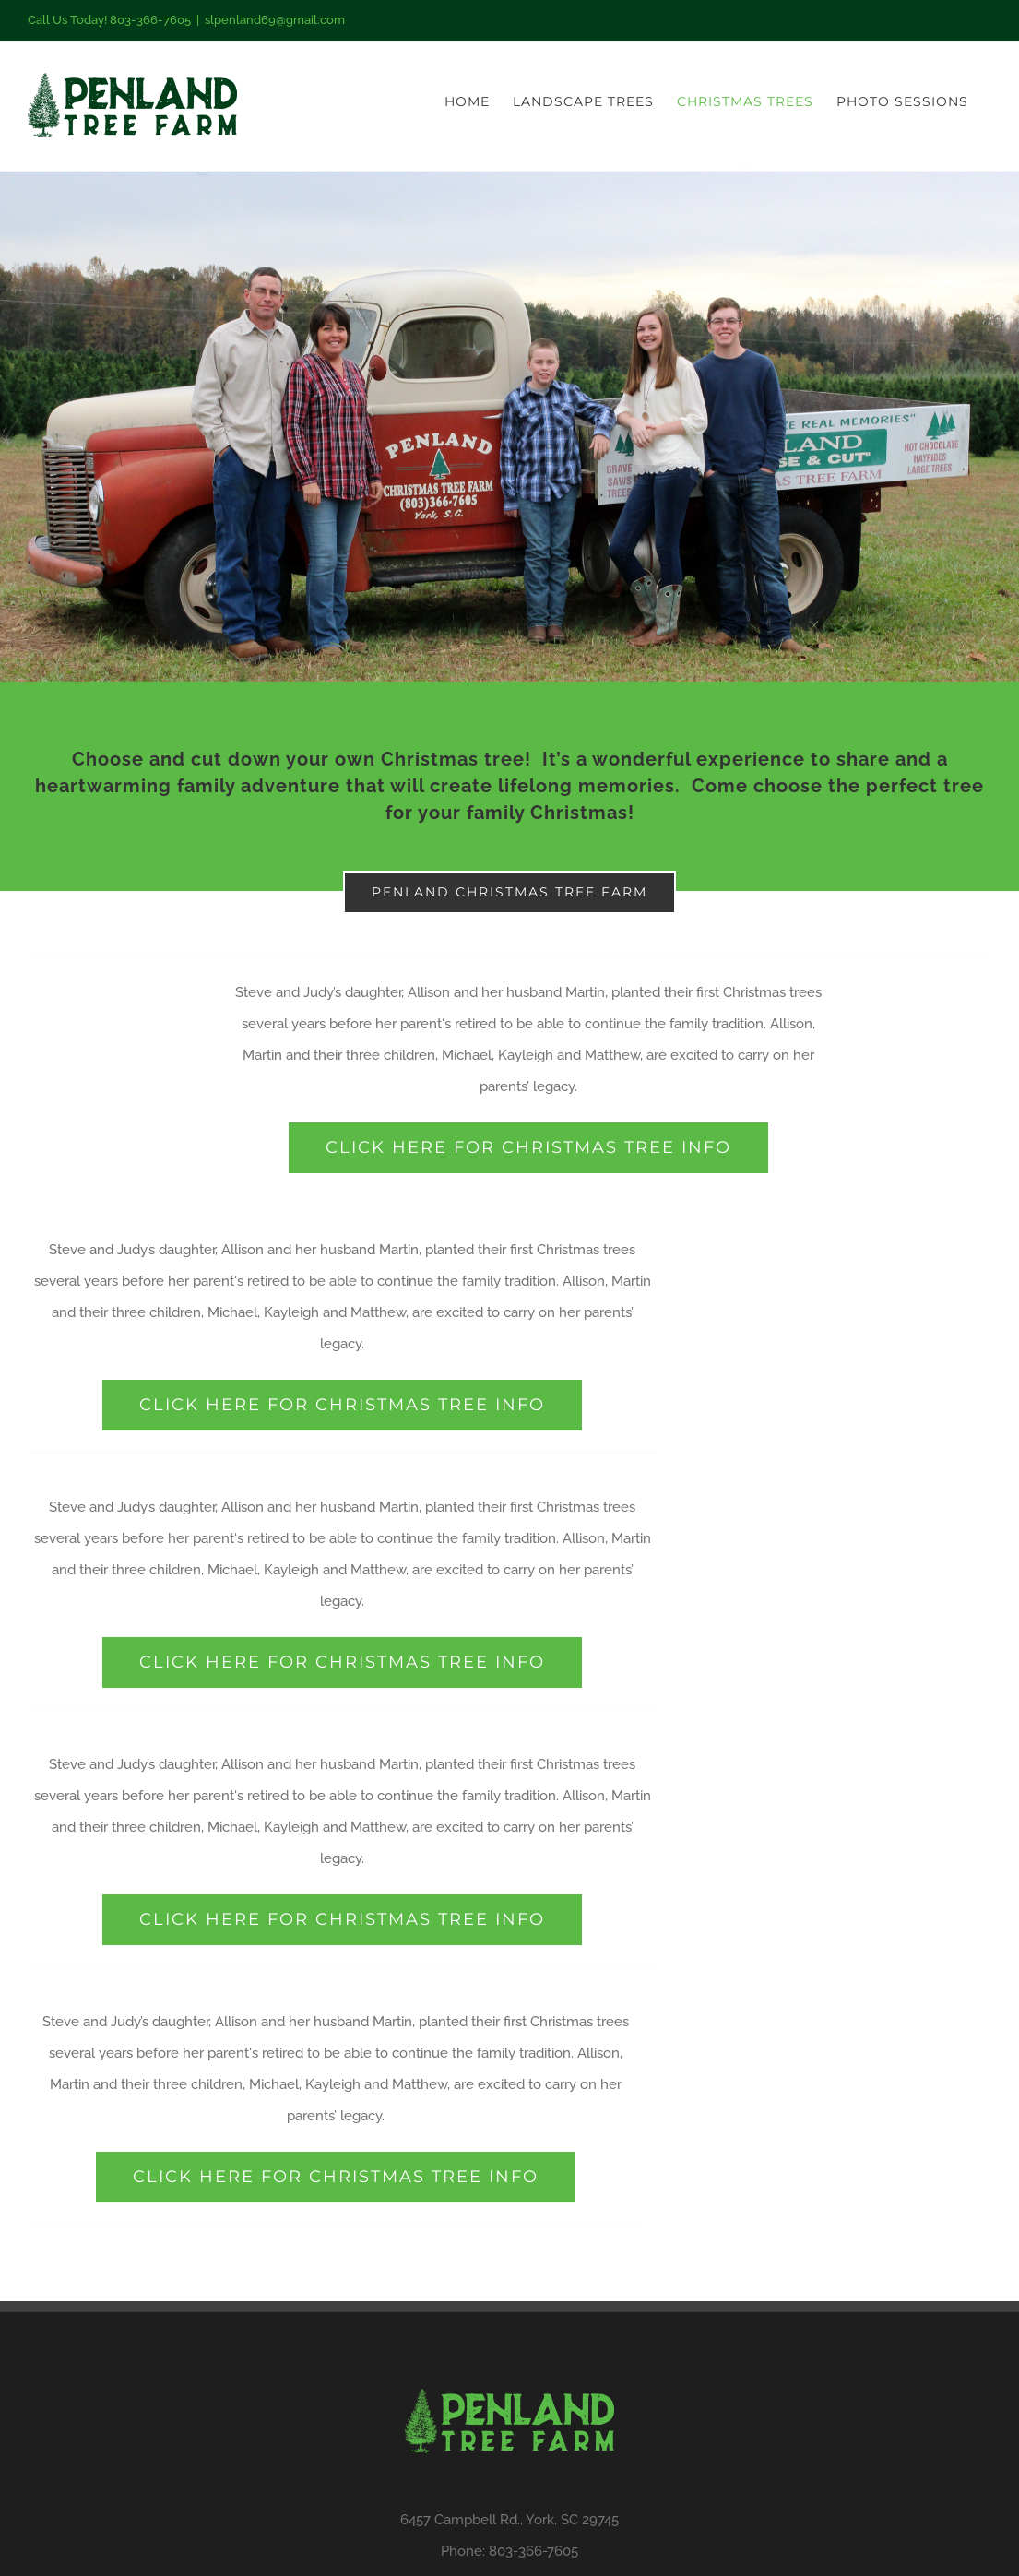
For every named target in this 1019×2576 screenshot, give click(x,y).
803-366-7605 (533, 2551)
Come (720, 786)
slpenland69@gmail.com (275, 20)
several (265, 1023)
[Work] (509, 427)
